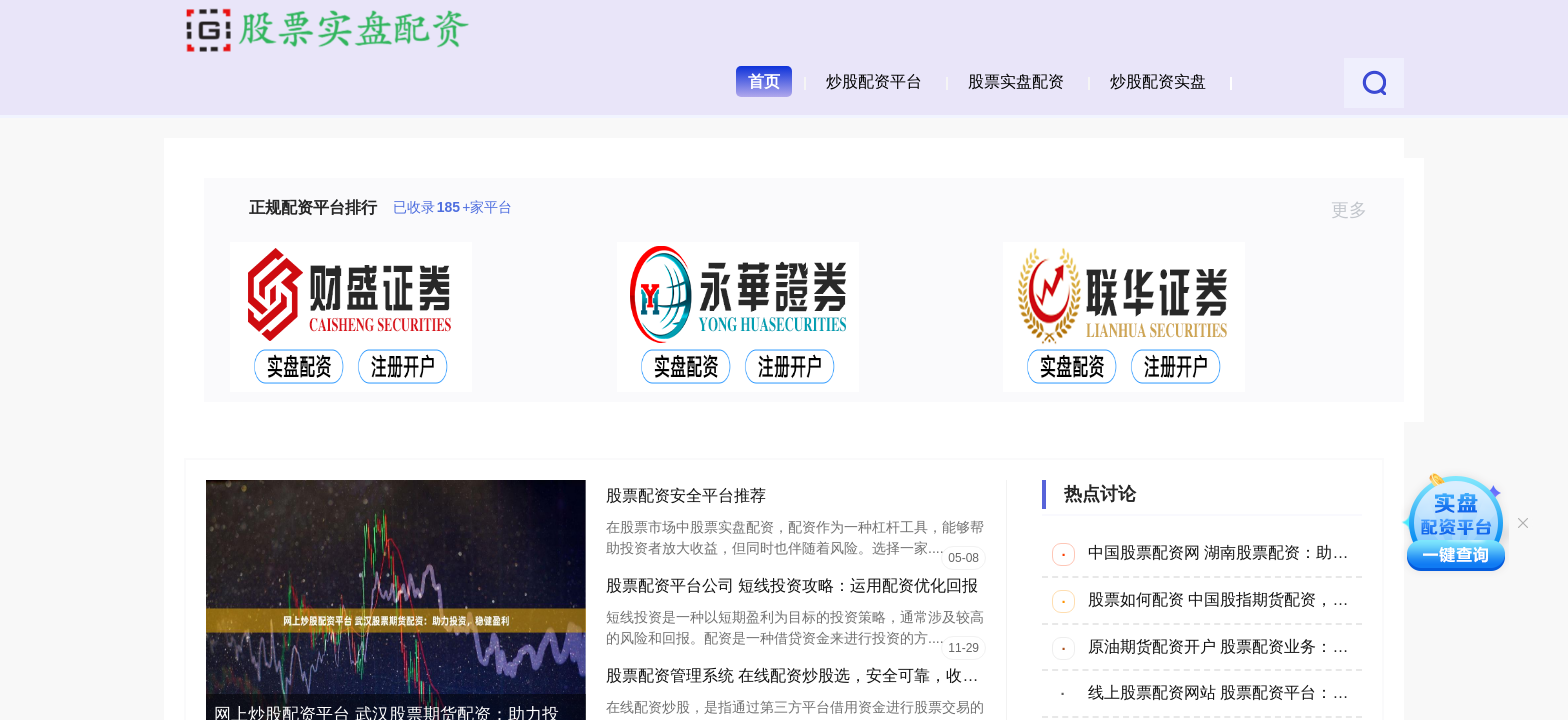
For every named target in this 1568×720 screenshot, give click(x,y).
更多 (1357, 210)
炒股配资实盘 (1158, 81)
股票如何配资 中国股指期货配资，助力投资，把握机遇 (1282, 599)
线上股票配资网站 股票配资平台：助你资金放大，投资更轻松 (1306, 692)
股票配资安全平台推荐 (686, 495)
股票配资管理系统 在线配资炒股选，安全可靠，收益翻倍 (808, 675)
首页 (764, 81)
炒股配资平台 (874, 81)
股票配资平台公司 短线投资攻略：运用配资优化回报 (792, 585)
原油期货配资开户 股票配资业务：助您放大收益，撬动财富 (1298, 646)
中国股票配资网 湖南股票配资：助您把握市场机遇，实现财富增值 (1322, 552)
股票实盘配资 (1016, 81)
